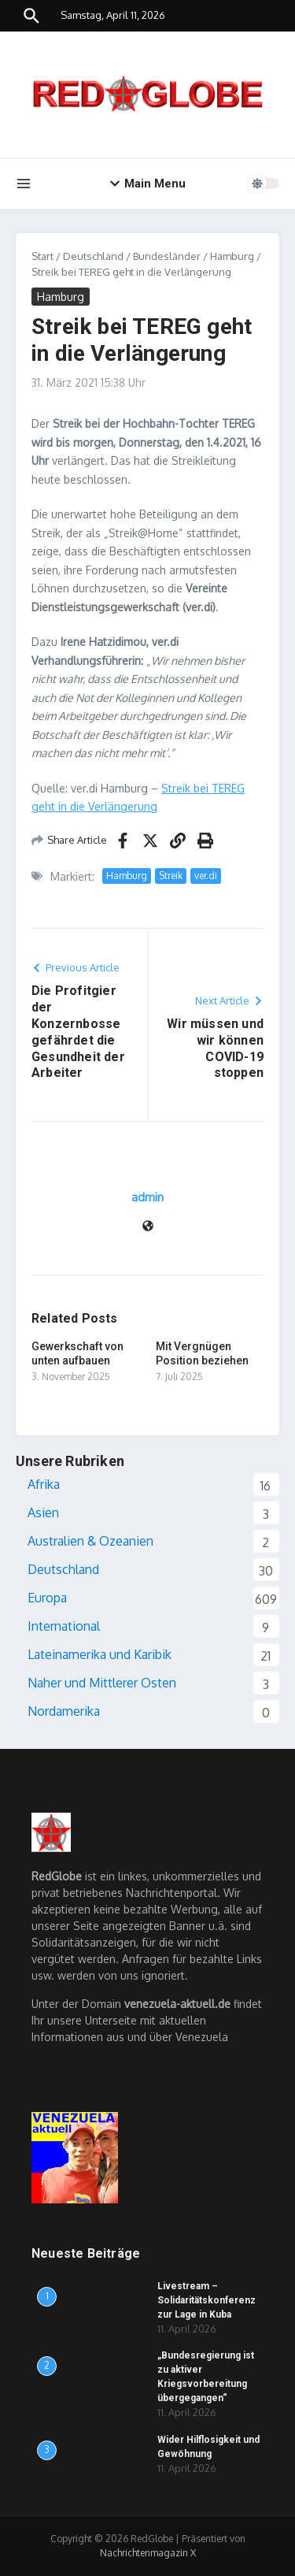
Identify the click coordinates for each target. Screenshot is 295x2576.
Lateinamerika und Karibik (99, 1654)
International (64, 1626)
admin (147, 1197)
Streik (171, 876)
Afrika (44, 1484)
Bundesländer (167, 256)
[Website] (147, 1227)
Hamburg (232, 256)
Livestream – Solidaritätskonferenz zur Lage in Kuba (206, 2300)
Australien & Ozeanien (90, 1541)
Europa (47, 1597)
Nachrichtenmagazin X (148, 2553)
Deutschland (93, 256)
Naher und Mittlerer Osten (102, 1683)
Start (42, 256)
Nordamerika (64, 1711)
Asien (43, 1512)
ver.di (205, 876)
